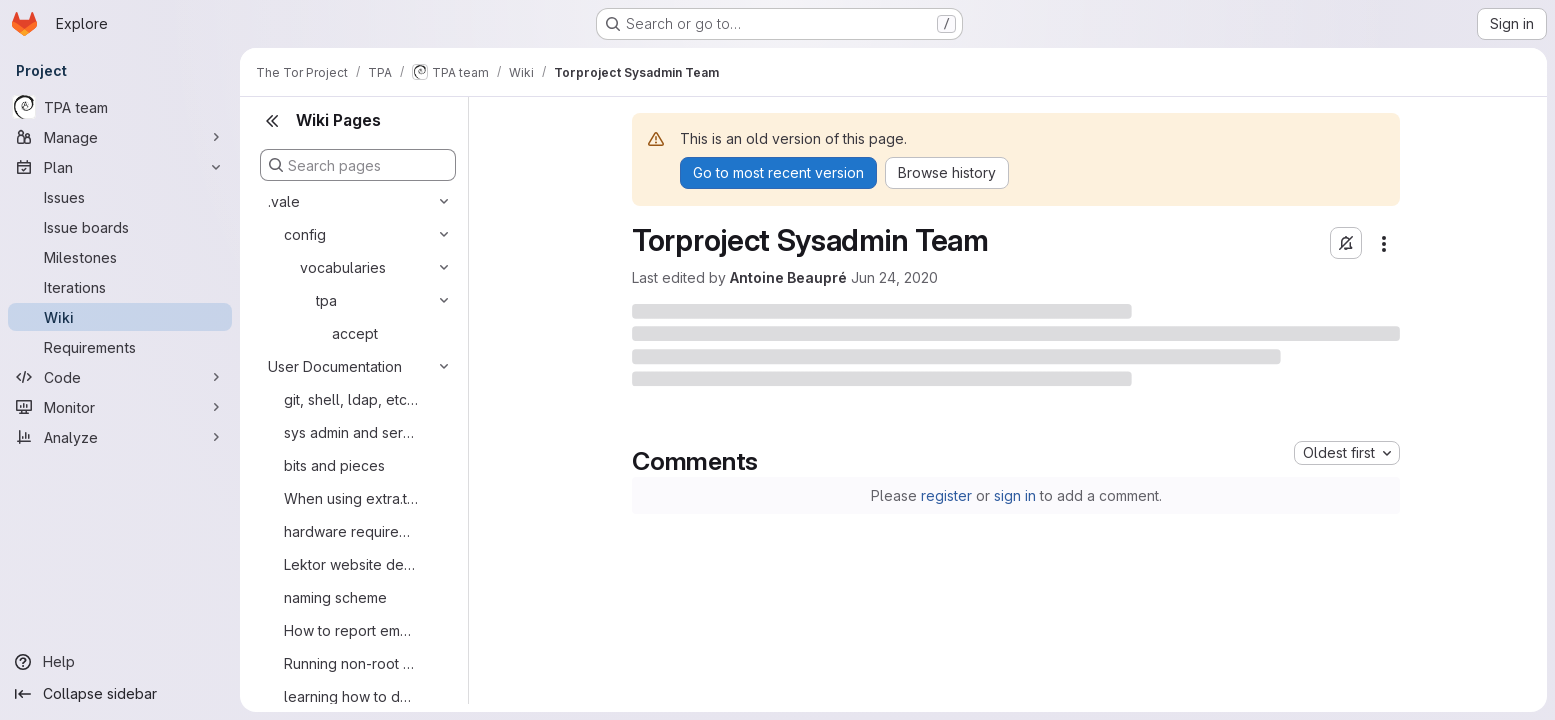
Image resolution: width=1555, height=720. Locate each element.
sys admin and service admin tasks (351, 432)
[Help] (120, 662)
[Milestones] (120, 257)
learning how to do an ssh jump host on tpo (351, 696)
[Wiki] (120, 317)
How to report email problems (351, 630)
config (305, 234)
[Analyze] (120, 437)
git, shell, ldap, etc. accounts (351, 399)
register (946, 495)
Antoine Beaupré (788, 277)
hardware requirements (351, 531)
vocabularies (343, 267)
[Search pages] (358, 165)
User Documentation (335, 366)
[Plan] (120, 167)
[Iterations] (120, 287)
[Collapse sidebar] (120, 694)
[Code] (120, 377)
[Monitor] (120, 407)
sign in (1015, 495)
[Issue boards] (120, 227)
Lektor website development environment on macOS (351, 564)
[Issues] (120, 197)
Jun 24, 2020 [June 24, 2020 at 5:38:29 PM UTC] (894, 277)
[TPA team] (120, 107)
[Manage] (120, 137)
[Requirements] (120, 347)
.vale (284, 201)
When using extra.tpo (351, 498)
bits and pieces (334, 465)
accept (355, 333)
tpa (326, 300)
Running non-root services (351, 663)
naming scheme (335, 597)
